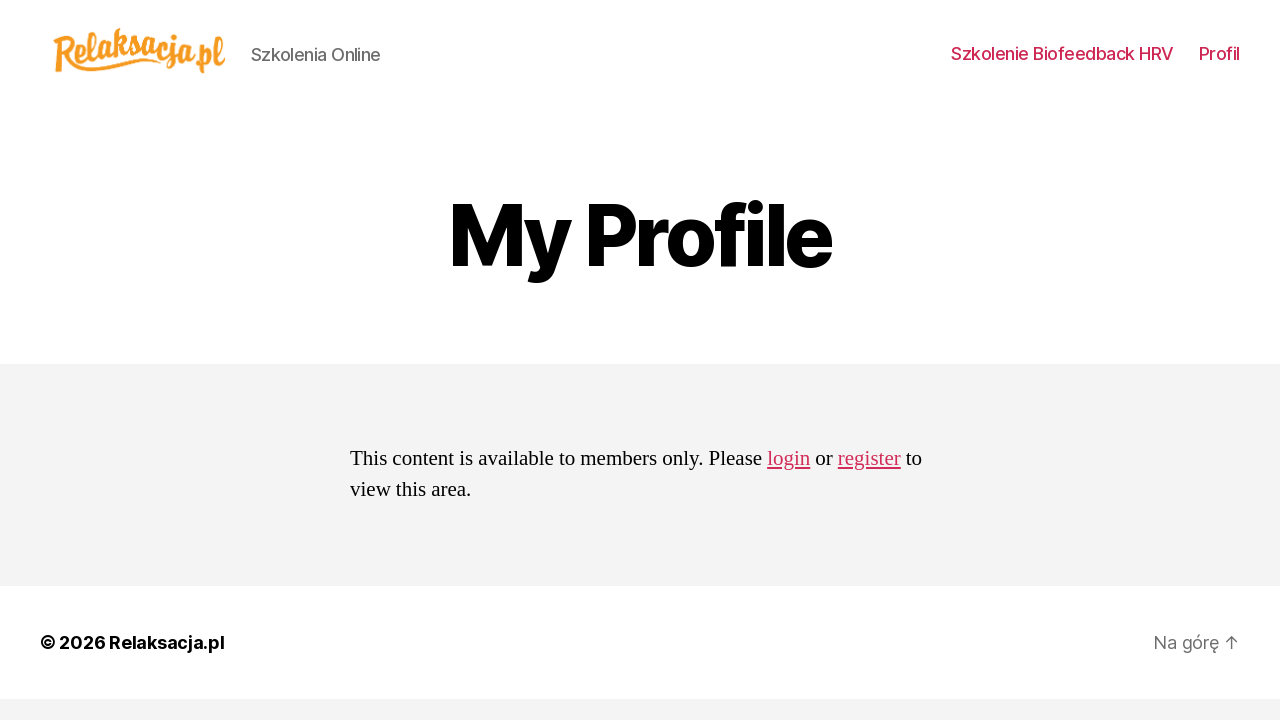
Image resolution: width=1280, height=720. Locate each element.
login (788, 458)
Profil (1219, 53)
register (869, 458)
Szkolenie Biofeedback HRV (1062, 53)
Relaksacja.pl (167, 642)
